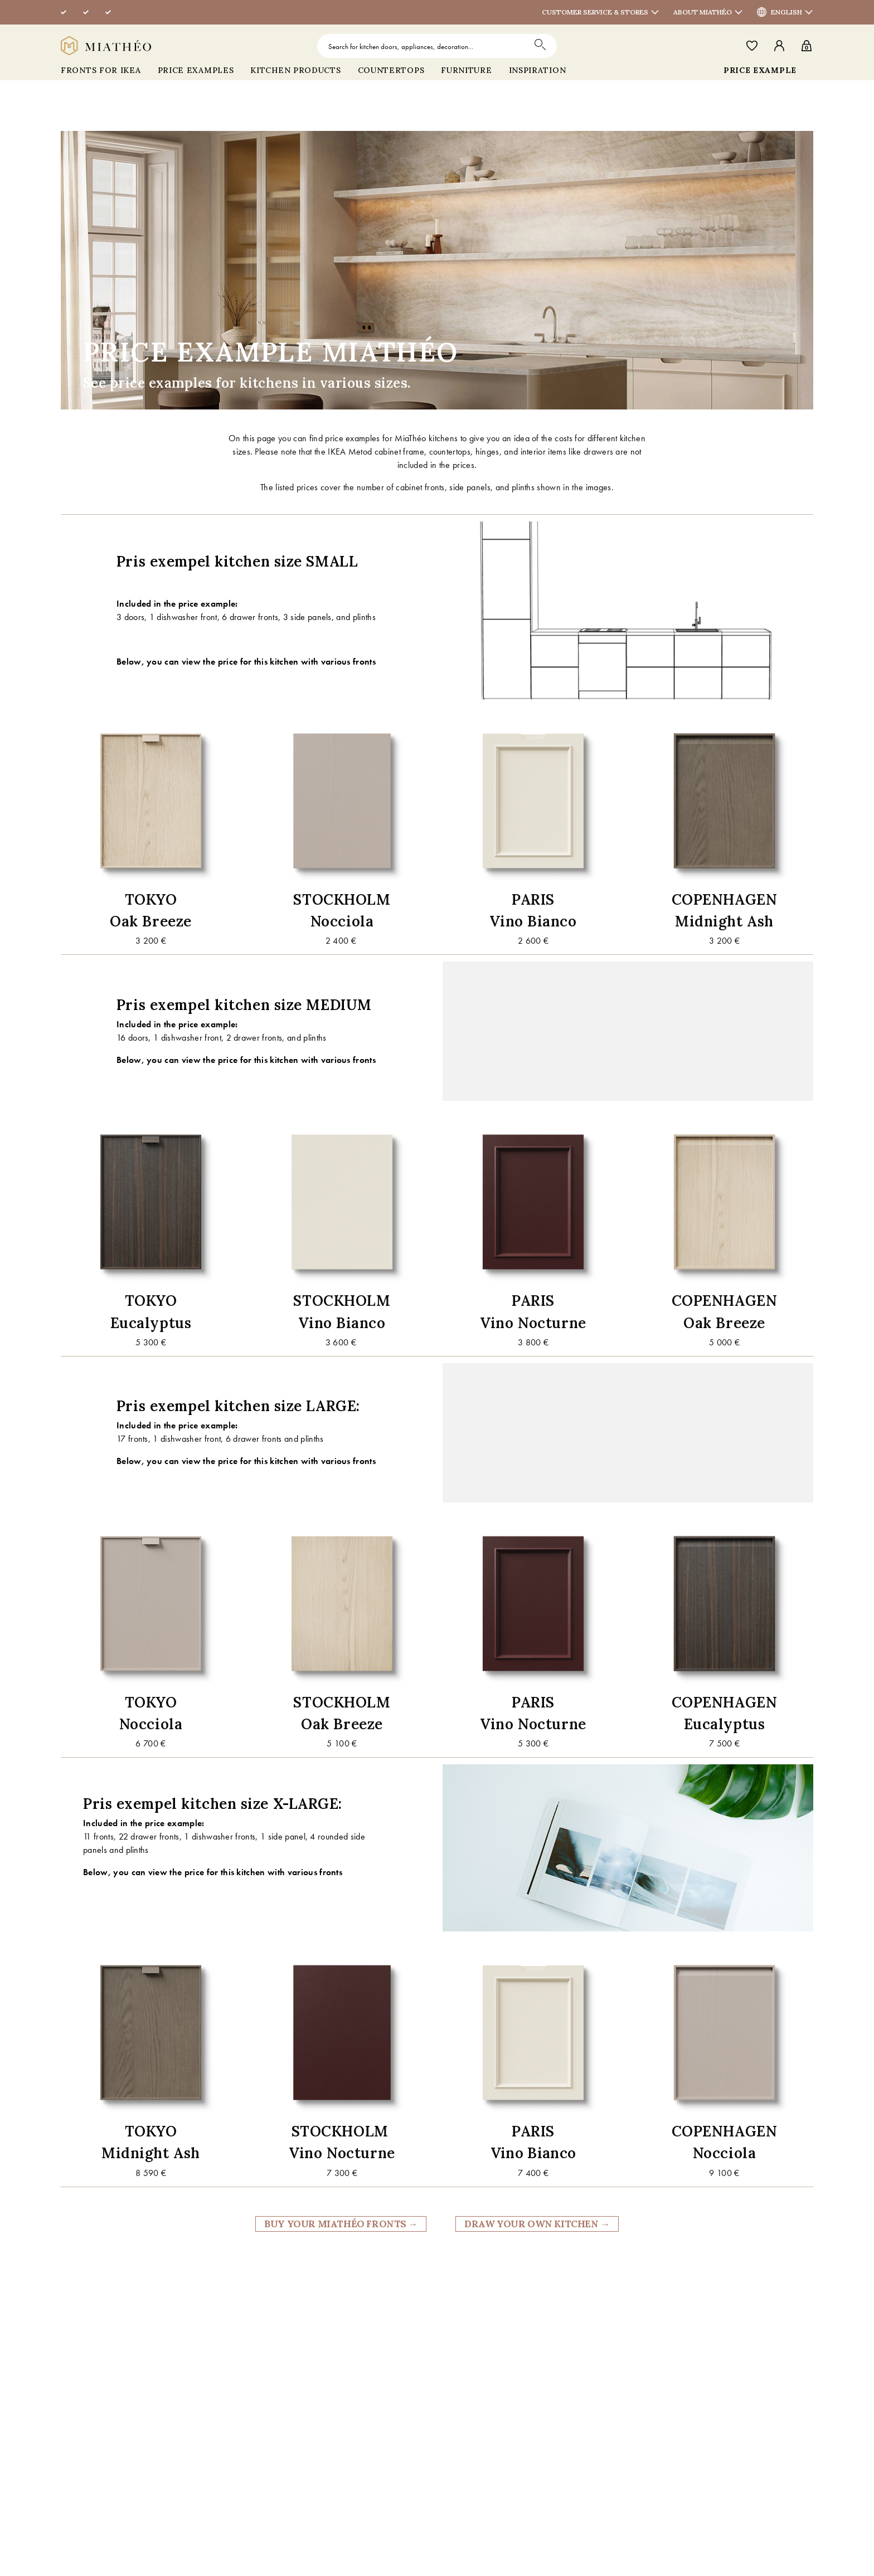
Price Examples (196, 70)
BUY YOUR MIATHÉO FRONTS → (340, 2224)
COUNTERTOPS (391, 70)
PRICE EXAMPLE (760, 70)
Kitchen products (295, 70)
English (792, 12)
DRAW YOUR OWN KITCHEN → (537, 2224)
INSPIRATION (537, 70)
